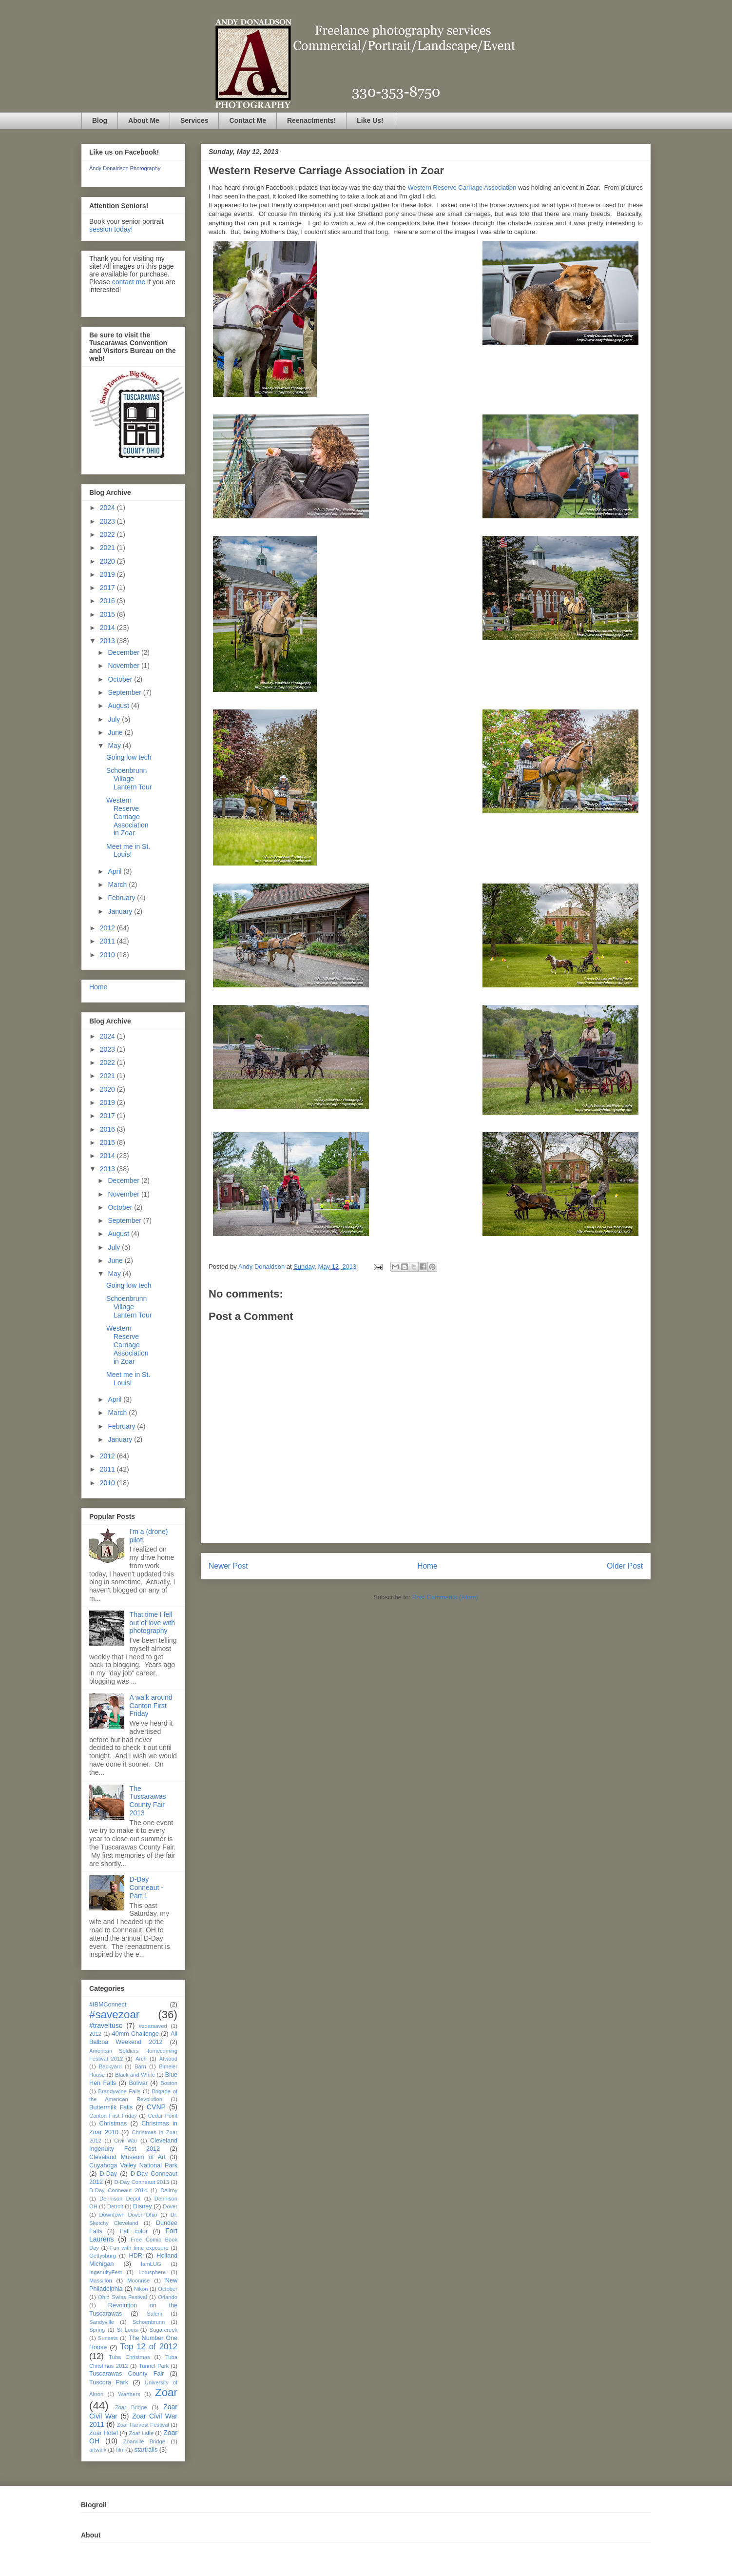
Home (427, 1566)
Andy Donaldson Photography (124, 168)
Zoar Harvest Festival (143, 2425)
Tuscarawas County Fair (126, 2373)
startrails (146, 2449)
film (120, 2450)
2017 (108, 587)
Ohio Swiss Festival (122, 2297)
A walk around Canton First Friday (151, 1705)
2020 (108, 561)
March (118, 884)
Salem (154, 2314)
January (121, 911)
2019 (108, 574)
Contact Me (247, 120)
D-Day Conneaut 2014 (118, 2190)
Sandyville (101, 2322)
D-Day (108, 2173)
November (124, 665)
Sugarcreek (163, 2330)
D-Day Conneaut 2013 (141, 2182)
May (115, 745)
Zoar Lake (141, 2433)
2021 (108, 547)
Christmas (113, 2123)
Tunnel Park (154, 2366)
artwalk (97, 2450)
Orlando (167, 2297)
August (119, 705)
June (116, 732)
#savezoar (114, 2014)
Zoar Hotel (103, 2433)
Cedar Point (162, 2116)
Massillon (100, 2280)
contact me (128, 282)
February (122, 898)
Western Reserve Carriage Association (461, 187)
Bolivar (138, 2083)
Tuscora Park (108, 2382)
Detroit (115, 2206)
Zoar (166, 2392)
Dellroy (168, 2190)
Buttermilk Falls (111, 2107)
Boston (168, 2083)
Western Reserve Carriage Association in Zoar (127, 816)
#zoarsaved (153, 2026)
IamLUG (151, 2264)
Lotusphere (152, 2272)
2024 (108, 507)
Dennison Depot (119, 2199)
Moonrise (138, 2280)
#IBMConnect (107, 2004)
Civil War (125, 2140)
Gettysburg (102, 2256)
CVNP (156, 2107)
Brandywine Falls (119, 2091)
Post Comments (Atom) (445, 1597)
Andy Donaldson (262, 1266)
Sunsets (107, 2338)
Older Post (625, 1566)
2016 (108, 601)
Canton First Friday (113, 2116)
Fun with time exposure (139, 2248)
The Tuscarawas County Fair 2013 (148, 1801)
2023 (108, 521)
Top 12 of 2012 (148, 2346)
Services (194, 120)
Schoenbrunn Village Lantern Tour (129, 779)
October (121, 679)
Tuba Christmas (129, 2357)
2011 (108, 941)
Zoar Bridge (131, 2407)
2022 (108, 534)
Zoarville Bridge (144, 2441)
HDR (135, 2255)
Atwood (168, 2059)
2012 (108, 928)
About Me (143, 120)
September (125, 692)
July (115, 719)
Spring (97, 2330)
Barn (140, 2066)
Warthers (129, 2394)
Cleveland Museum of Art (127, 2157)
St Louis (127, 2330)
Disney (142, 2206)
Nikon (141, 2289)
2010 (108, 955)
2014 (108, 627)
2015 (108, 614)
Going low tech (129, 757)
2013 (108, 641)
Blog (99, 120)
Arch (141, 2059)
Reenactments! (311, 120)
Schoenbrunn (149, 2322)
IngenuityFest (105, 2272)
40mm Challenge (135, 2033)
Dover (170, 2206)
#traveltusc (105, 2025)
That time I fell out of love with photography (152, 1623)
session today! (111, 229)
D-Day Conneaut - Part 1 (146, 1887)
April (115, 871)
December (124, 652)
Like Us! (370, 120)
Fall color (133, 2231)
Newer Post (228, 1566)
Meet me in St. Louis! (128, 851)
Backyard (110, 2066)
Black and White (135, 2075)
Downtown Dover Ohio (128, 2215)
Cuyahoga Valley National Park (133, 2165)
